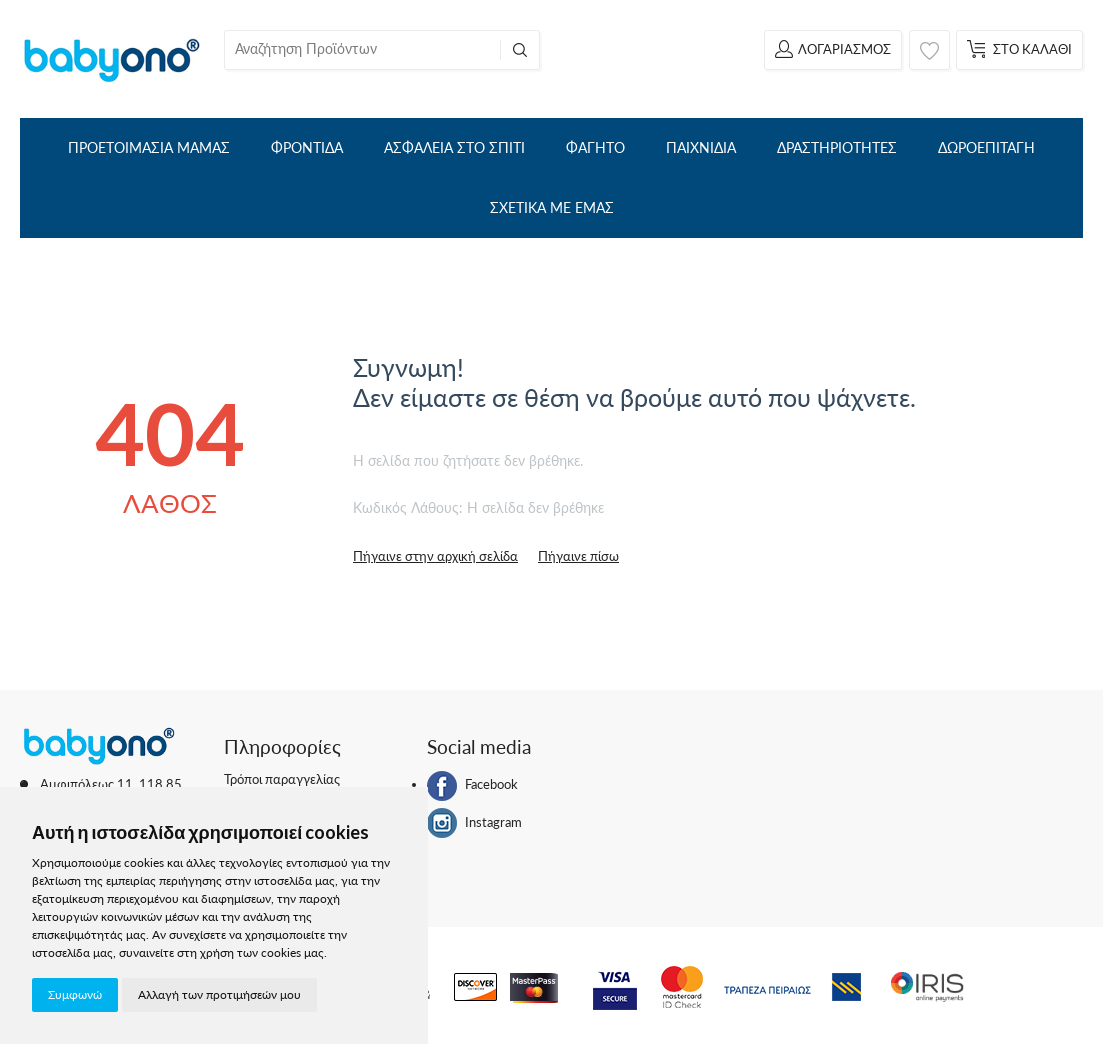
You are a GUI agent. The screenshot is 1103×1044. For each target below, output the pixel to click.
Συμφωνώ (75, 994)
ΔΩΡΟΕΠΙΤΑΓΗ (986, 147)
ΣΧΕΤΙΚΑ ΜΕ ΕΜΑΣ (552, 207)
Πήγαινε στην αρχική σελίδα (435, 556)
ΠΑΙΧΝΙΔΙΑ (701, 147)
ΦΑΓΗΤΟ (595, 147)
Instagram (474, 823)
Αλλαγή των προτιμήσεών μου (219, 994)
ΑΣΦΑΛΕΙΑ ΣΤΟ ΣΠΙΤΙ (454, 147)
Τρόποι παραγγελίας (282, 779)
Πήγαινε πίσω (578, 556)
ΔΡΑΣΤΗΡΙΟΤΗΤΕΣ (837, 147)
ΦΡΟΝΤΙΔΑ (307, 147)
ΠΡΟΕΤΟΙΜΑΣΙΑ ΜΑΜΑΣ (149, 147)
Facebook (472, 786)
